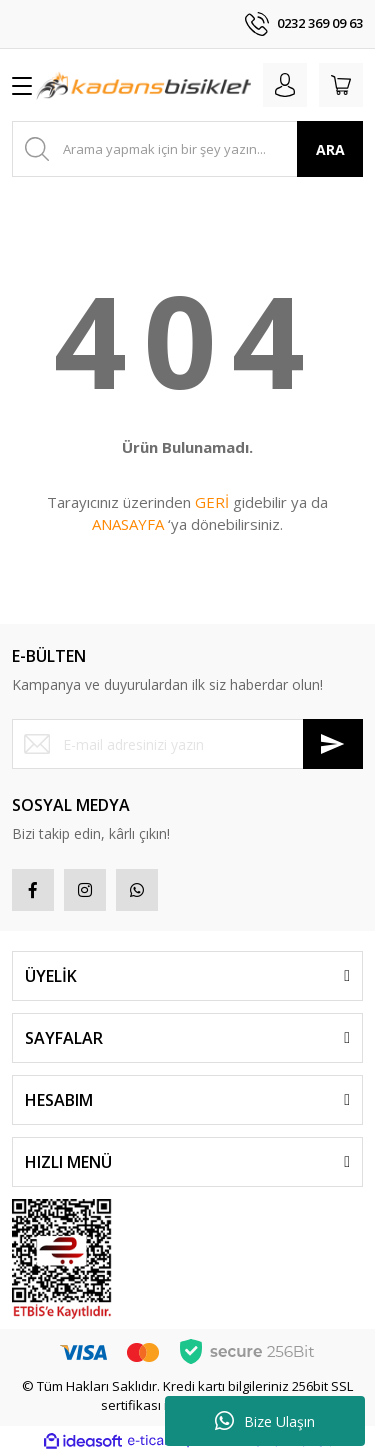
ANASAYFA (128, 524)
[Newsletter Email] (187, 744)
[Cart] (341, 85)
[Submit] (333, 744)
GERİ (212, 502)
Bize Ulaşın (265, 1421)
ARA (330, 149)
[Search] (187, 149)
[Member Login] (285, 85)
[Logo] (143, 85)
